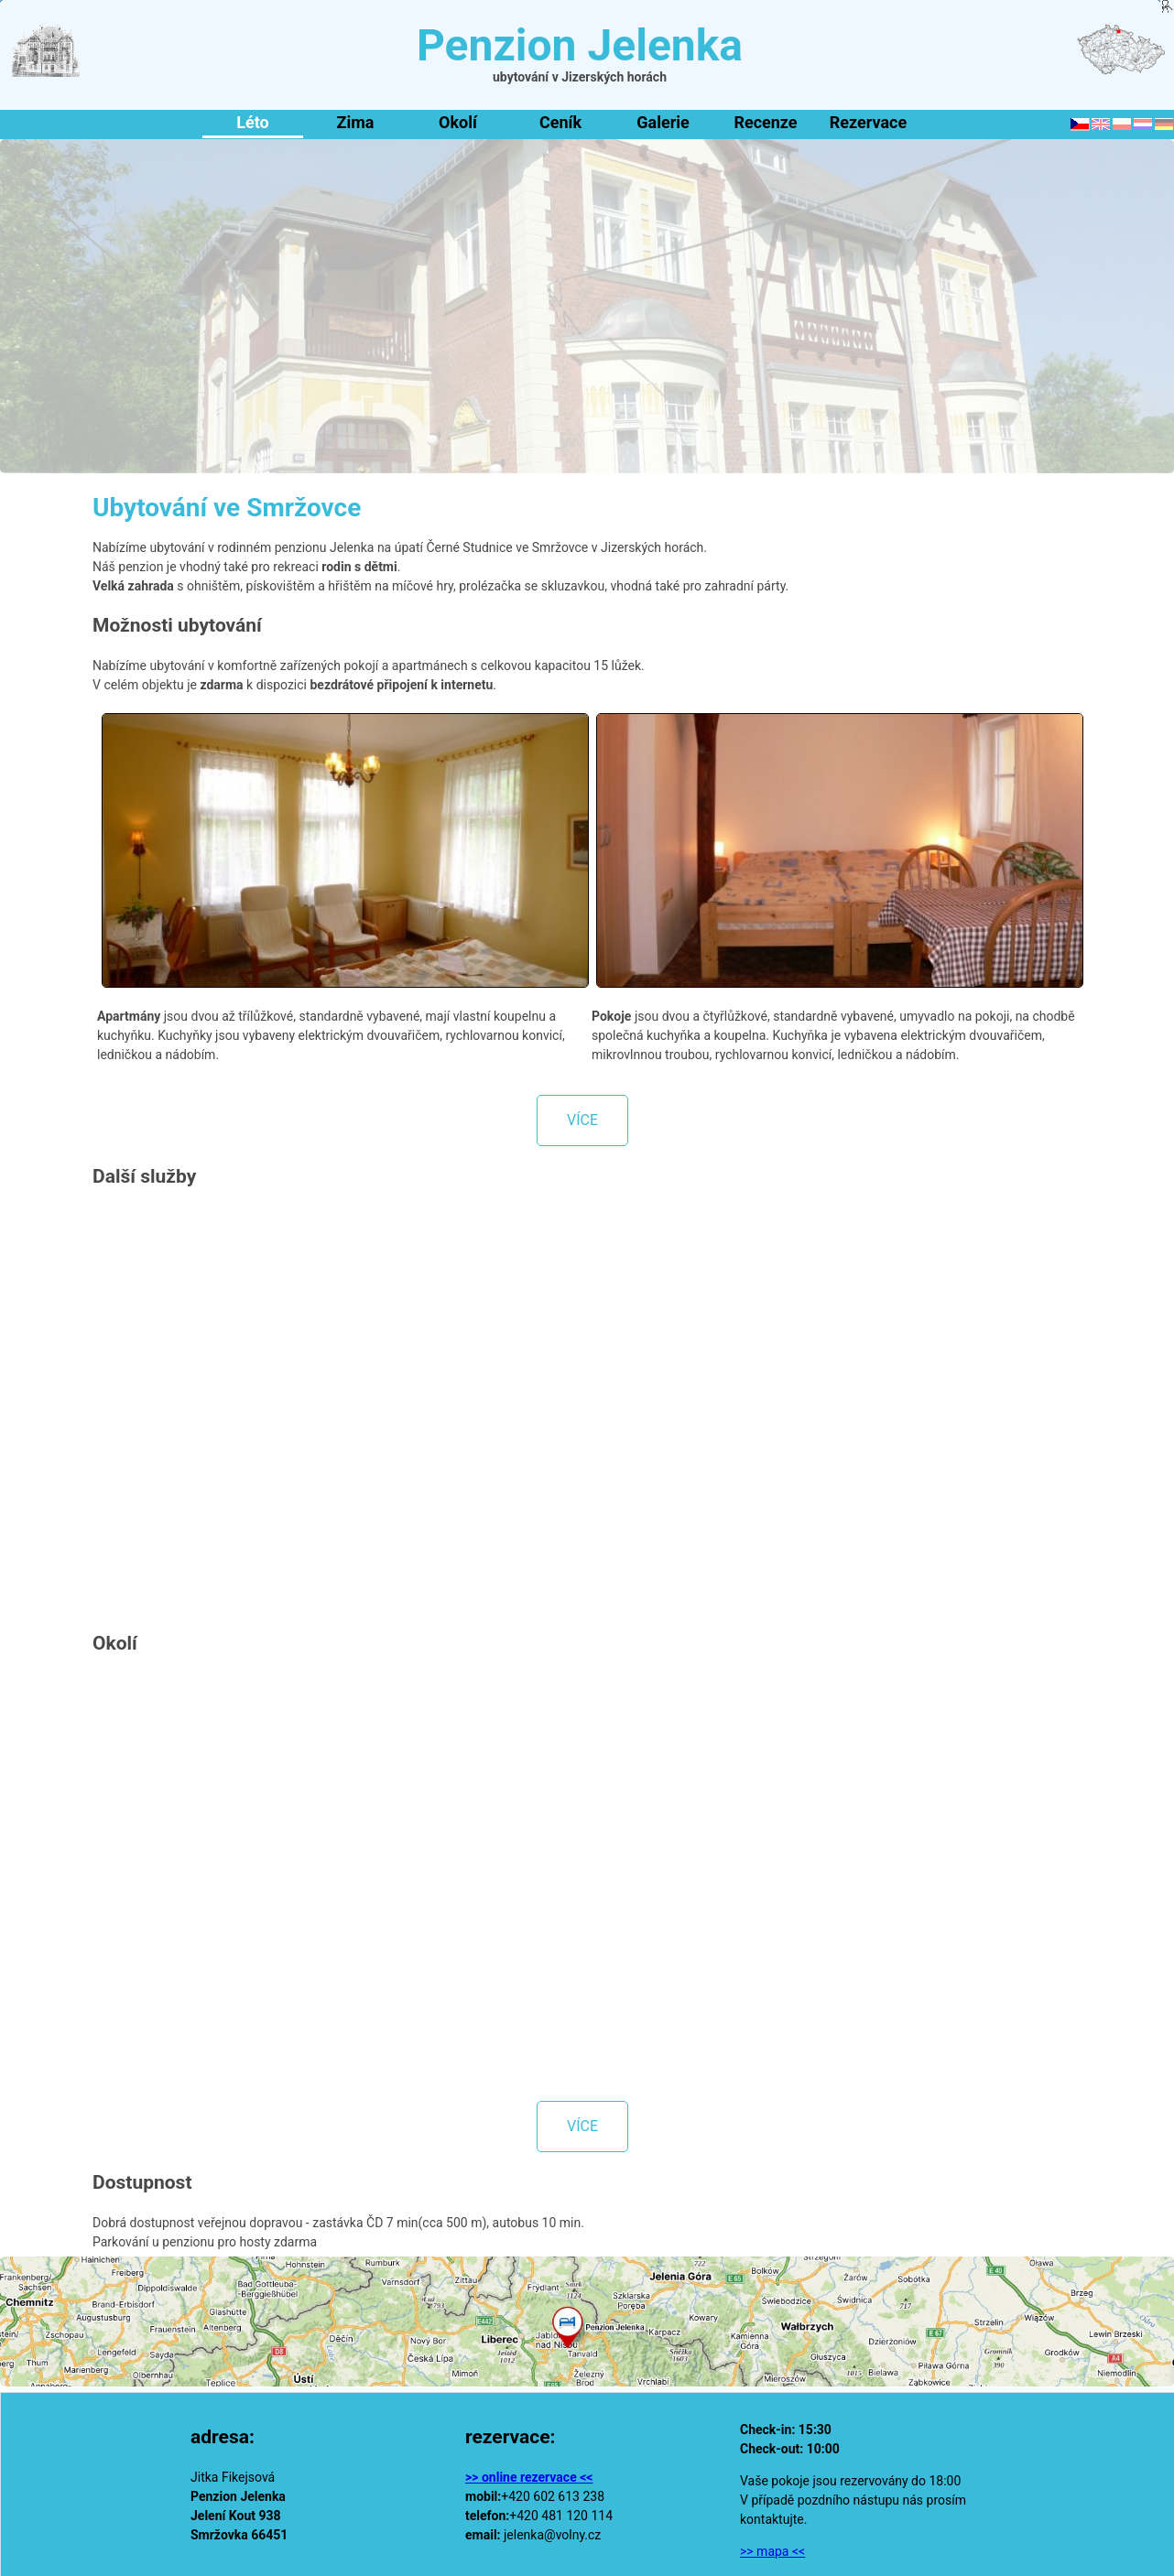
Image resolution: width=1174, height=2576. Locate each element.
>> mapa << (772, 2551)
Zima (356, 122)
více (582, 1120)
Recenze (765, 122)
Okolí (458, 122)
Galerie (662, 122)
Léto (252, 122)
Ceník (560, 122)
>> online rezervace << (528, 2477)
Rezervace (868, 122)
